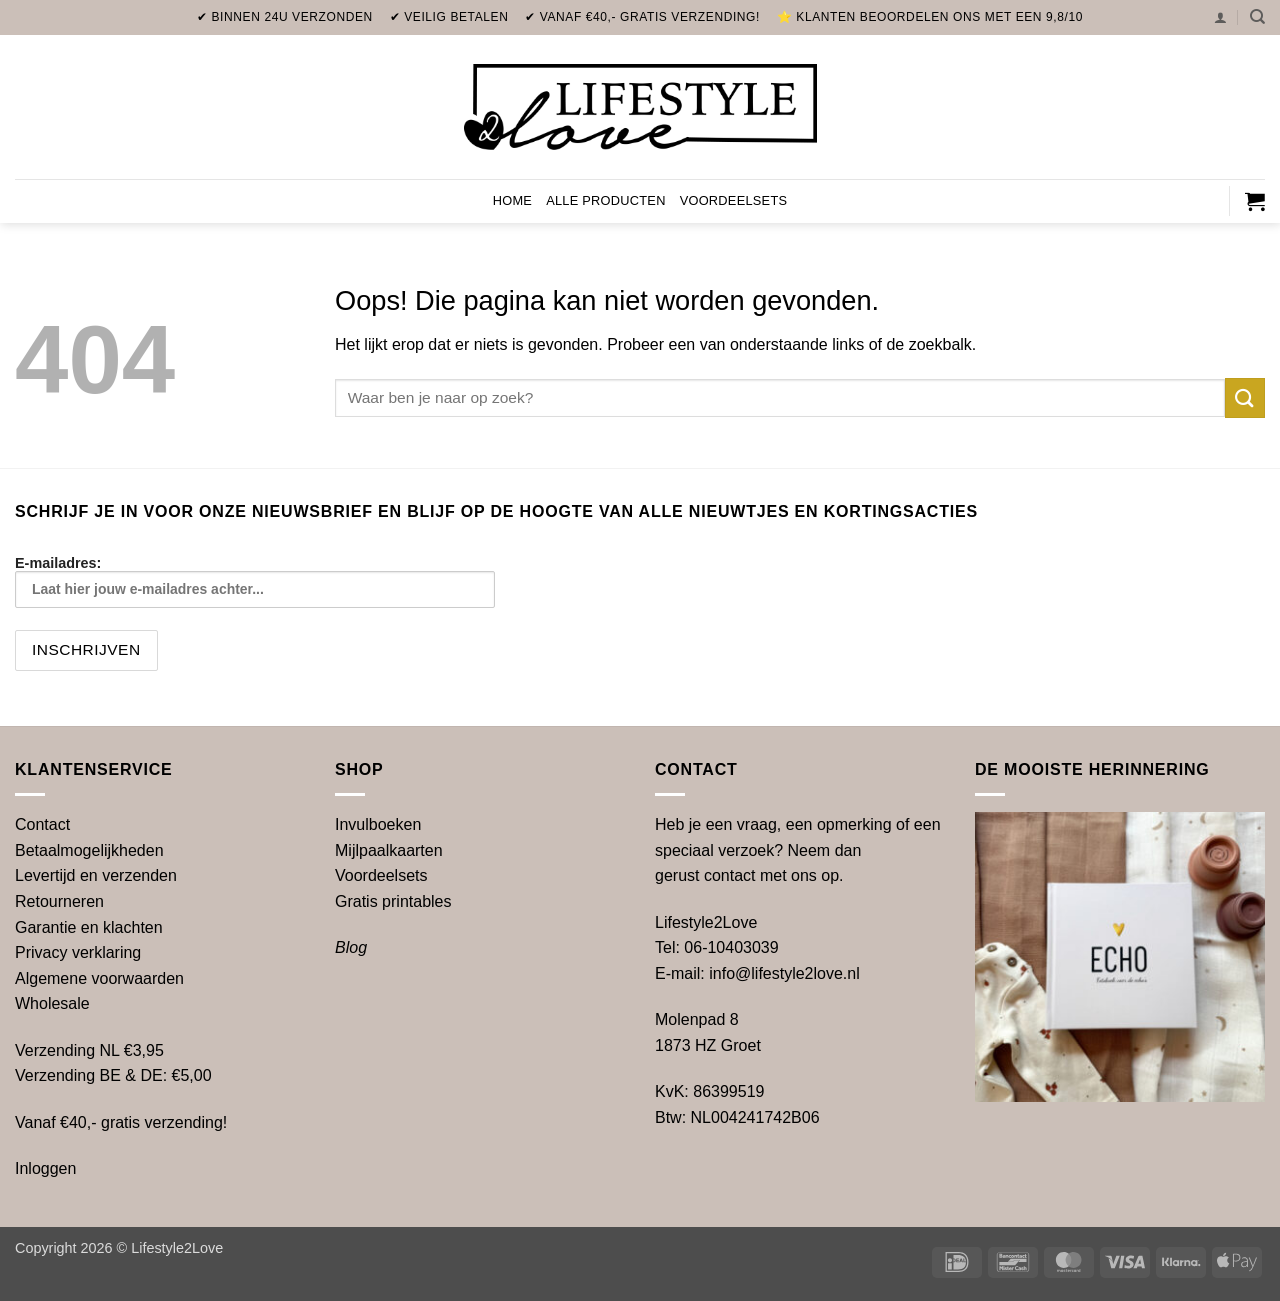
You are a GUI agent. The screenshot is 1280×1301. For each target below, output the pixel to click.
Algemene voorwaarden (99, 978)
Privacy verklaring (78, 952)
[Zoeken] (1257, 17)
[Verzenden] (1245, 397)
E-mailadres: (255, 582)
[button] (1220, 17)
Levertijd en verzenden (96, 875)
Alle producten (606, 200)
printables (393, 901)
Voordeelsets (734, 200)
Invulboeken (378, 824)
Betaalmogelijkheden (89, 850)
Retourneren (59, 901)
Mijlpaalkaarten (389, 850)
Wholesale (52, 1003)
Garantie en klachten (89, 927)
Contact (42, 824)
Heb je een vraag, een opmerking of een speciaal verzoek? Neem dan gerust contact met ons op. (798, 850)
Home (512, 200)
